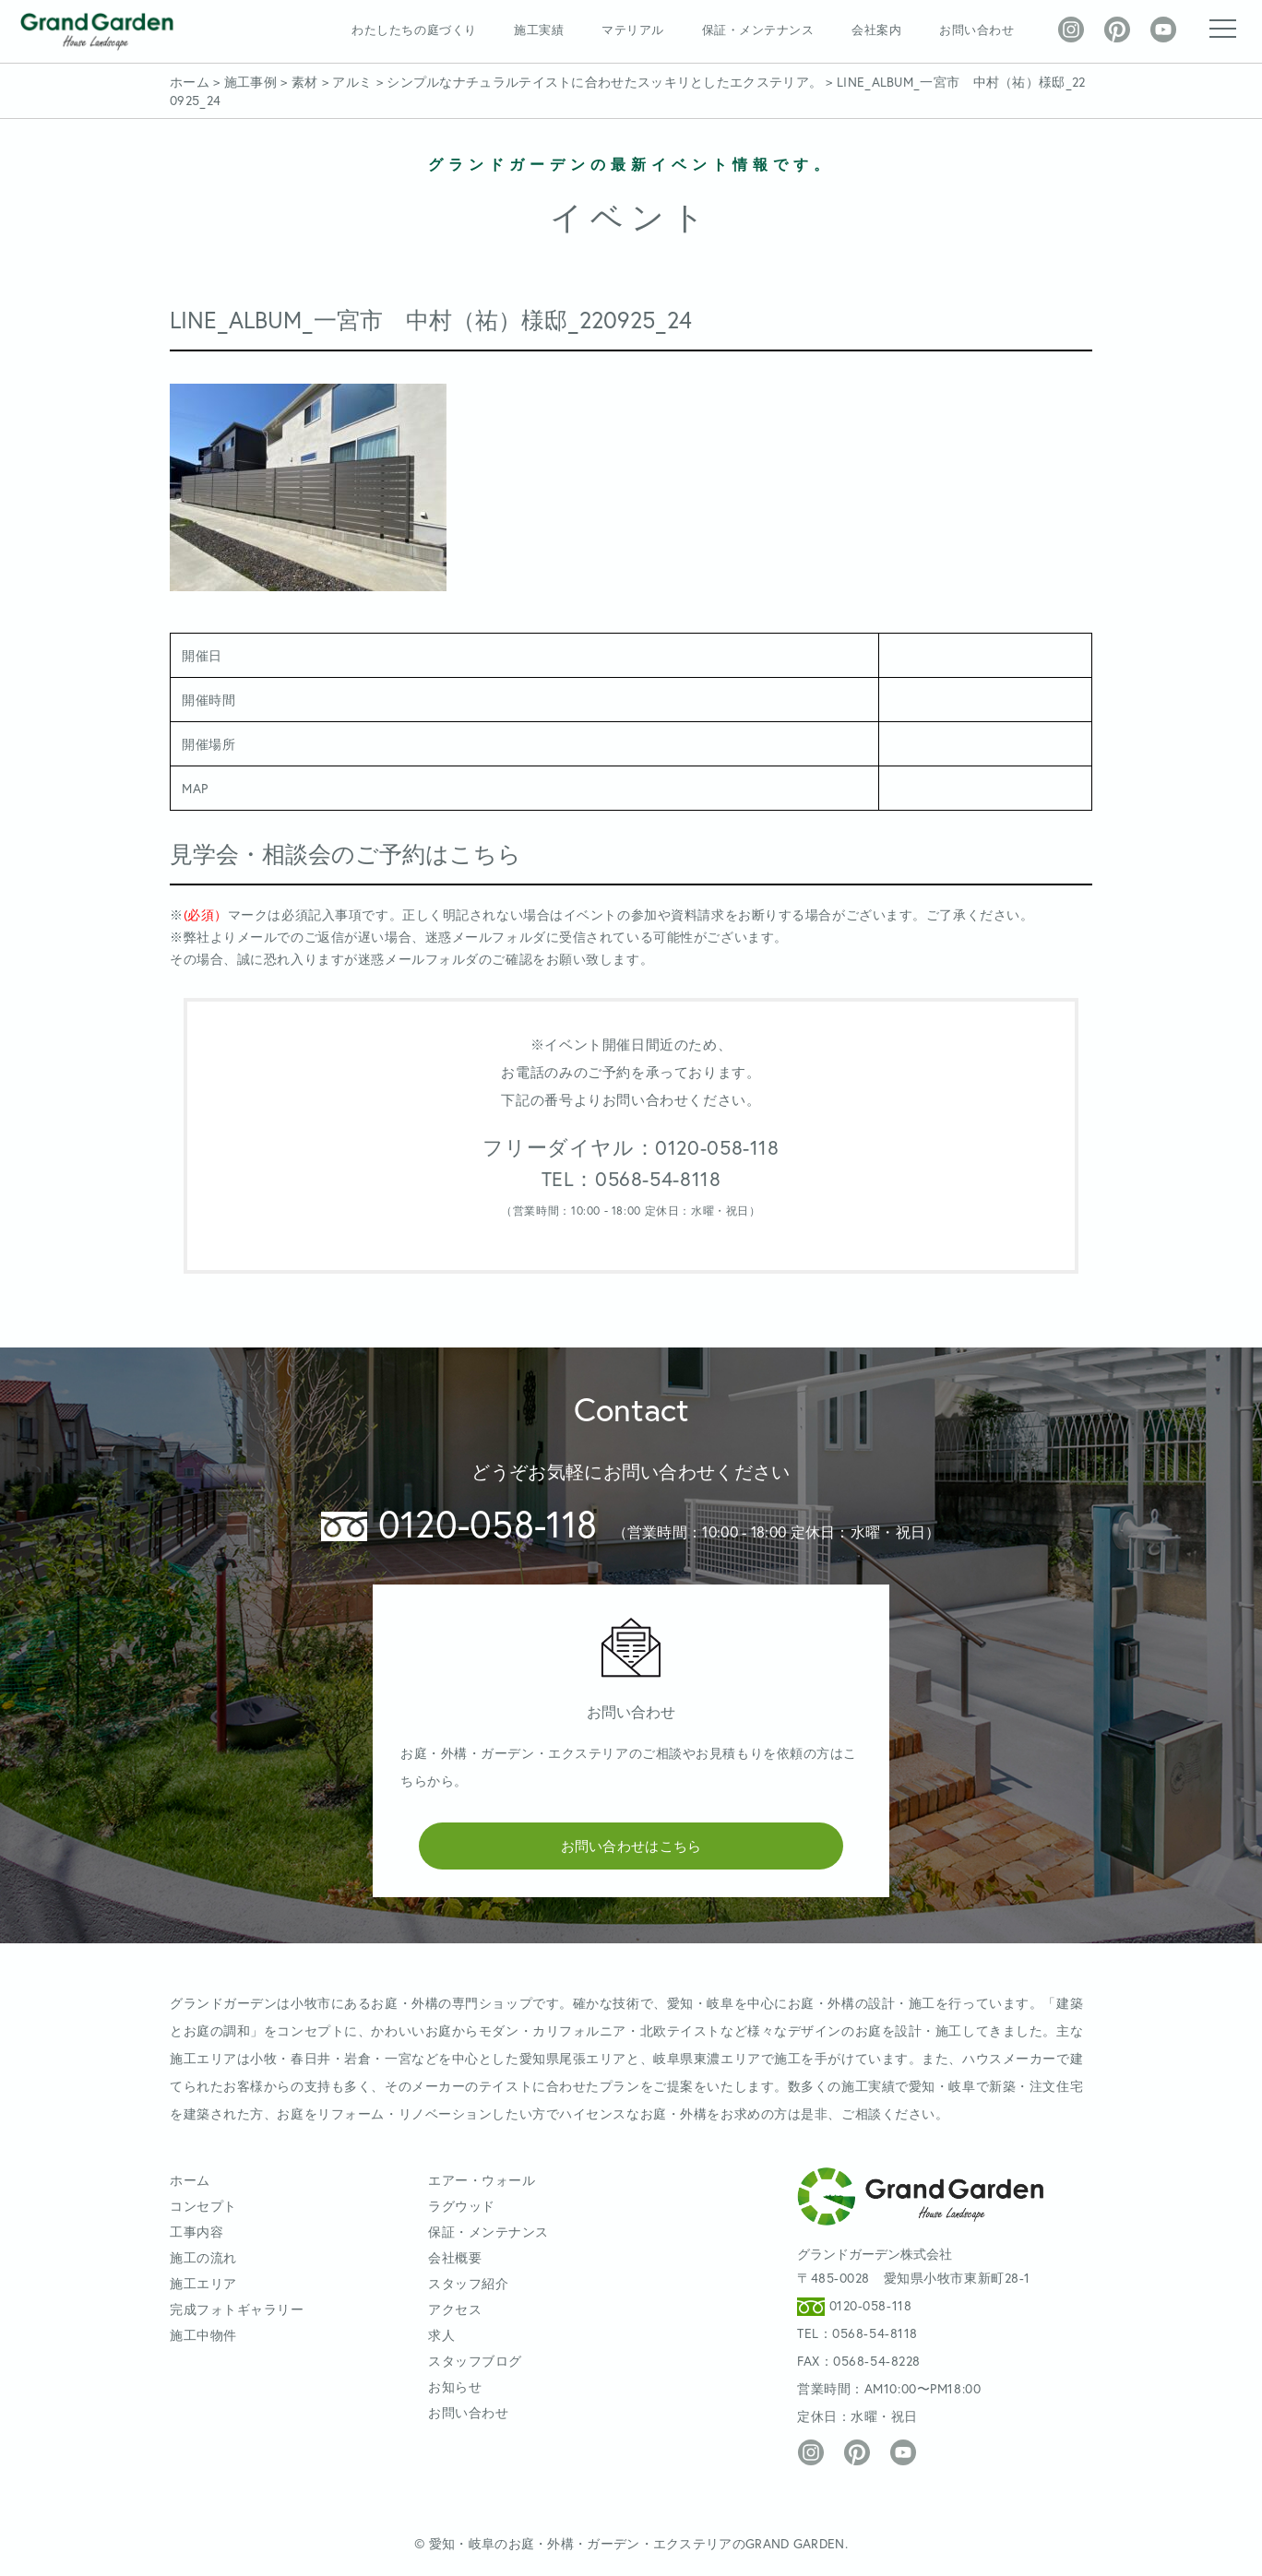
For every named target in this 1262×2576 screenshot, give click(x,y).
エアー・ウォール (481, 2180)
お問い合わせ (976, 30)
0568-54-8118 (875, 2333)
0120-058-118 (459, 1523)
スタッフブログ (475, 2360)
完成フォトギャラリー (237, 2309)
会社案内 (876, 30)
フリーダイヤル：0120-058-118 (630, 1147)
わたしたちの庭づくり (413, 30)
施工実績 (539, 30)
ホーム (190, 2180)
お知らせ (455, 2386)
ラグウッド (461, 2205)
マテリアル (632, 30)
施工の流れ (203, 2257)
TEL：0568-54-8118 (631, 1179)
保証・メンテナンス (758, 30)
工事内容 (196, 2231)
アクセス (455, 2309)
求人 (441, 2335)
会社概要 (455, 2257)
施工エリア (203, 2283)
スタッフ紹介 (468, 2283)
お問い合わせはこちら (631, 1845)
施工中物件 (203, 2335)
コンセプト (203, 2205)
